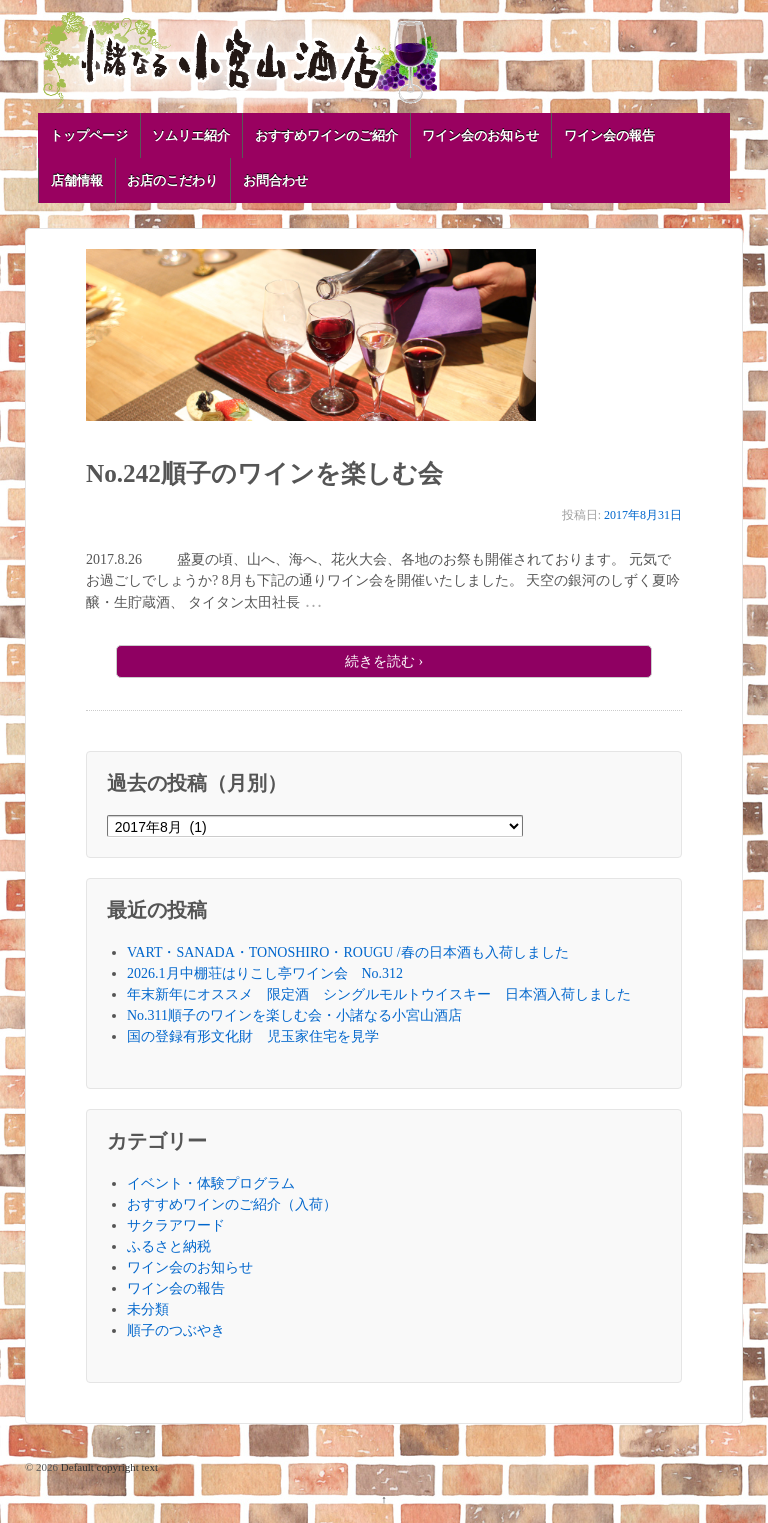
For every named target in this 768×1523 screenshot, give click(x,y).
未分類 (148, 1309)
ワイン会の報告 (609, 135)
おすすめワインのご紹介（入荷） (232, 1204)
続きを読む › (384, 661)
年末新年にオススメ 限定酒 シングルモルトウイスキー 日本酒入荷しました (379, 994)
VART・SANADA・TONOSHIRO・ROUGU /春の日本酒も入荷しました (348, 952)
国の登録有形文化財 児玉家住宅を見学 (253, 1036)
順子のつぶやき (176, 1330)
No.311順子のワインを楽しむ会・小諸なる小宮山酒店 (294, 1015)
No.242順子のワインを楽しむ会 (264, 473)
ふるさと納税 (169, 1246)
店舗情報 (77, 180)
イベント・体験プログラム (211, 1183)
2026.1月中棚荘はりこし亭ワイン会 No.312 (265, 973)
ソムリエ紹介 (191, 135)
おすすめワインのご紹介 (326, 135)
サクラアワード (176, 1225)
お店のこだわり (172, 180)
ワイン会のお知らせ (480, 135)
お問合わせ (275, 180)
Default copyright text (108, 1467)
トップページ (89, 135)
